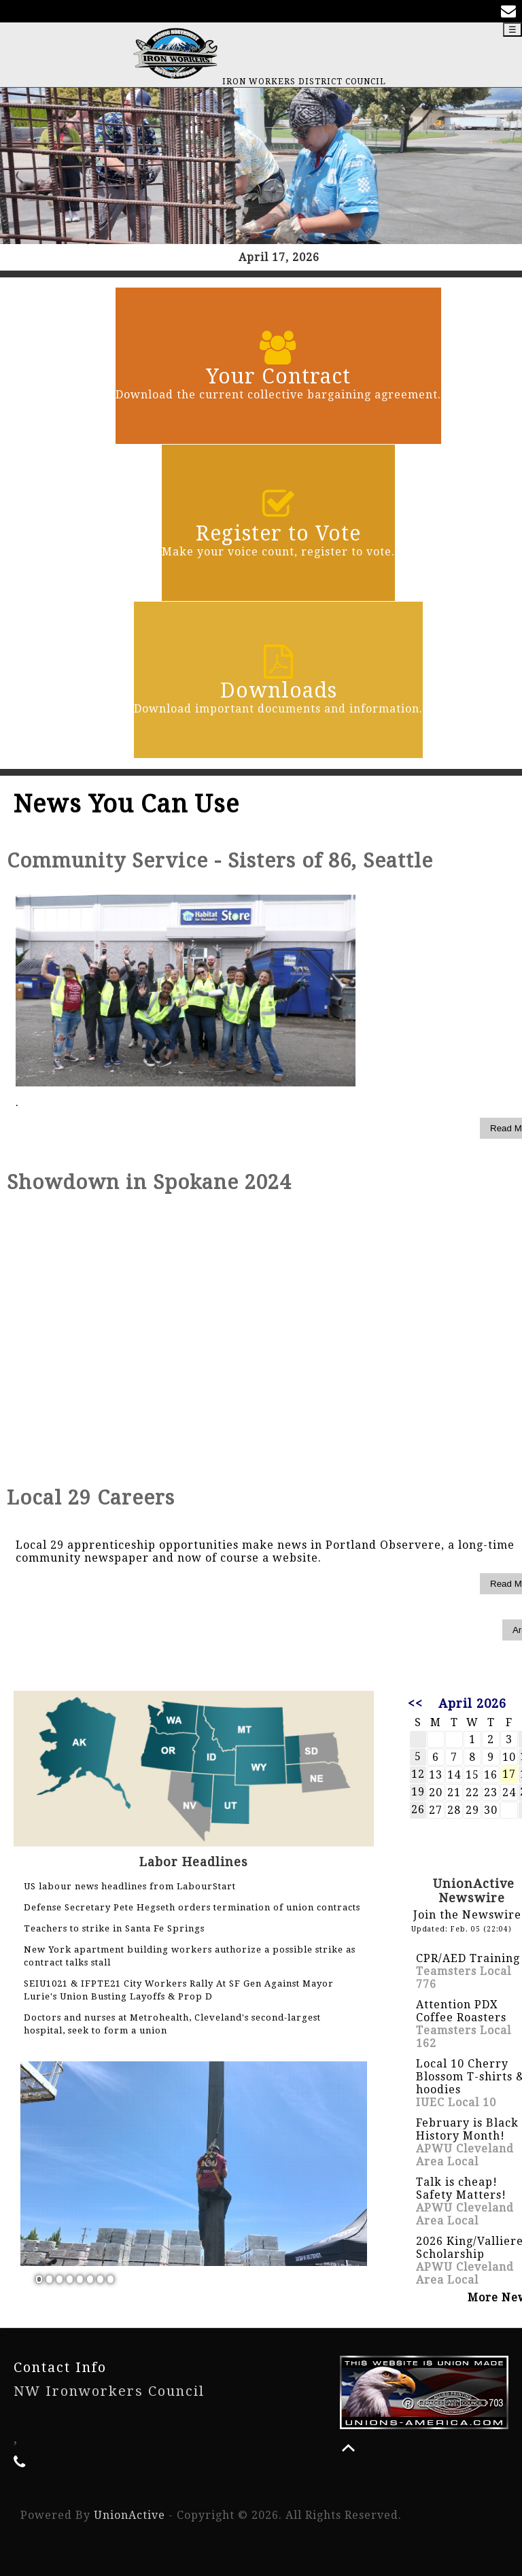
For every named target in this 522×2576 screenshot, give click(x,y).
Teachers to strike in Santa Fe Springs (114, 1928)
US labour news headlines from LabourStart (130, 1886)
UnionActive (129, 2515)
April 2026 (472, 1703)
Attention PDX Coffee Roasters (461, 2011)
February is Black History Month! (467, 2129)
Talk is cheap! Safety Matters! (461, 2188)
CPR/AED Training (468, 1958)
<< (415, 1703)
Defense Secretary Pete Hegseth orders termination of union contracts (192, 1907)
